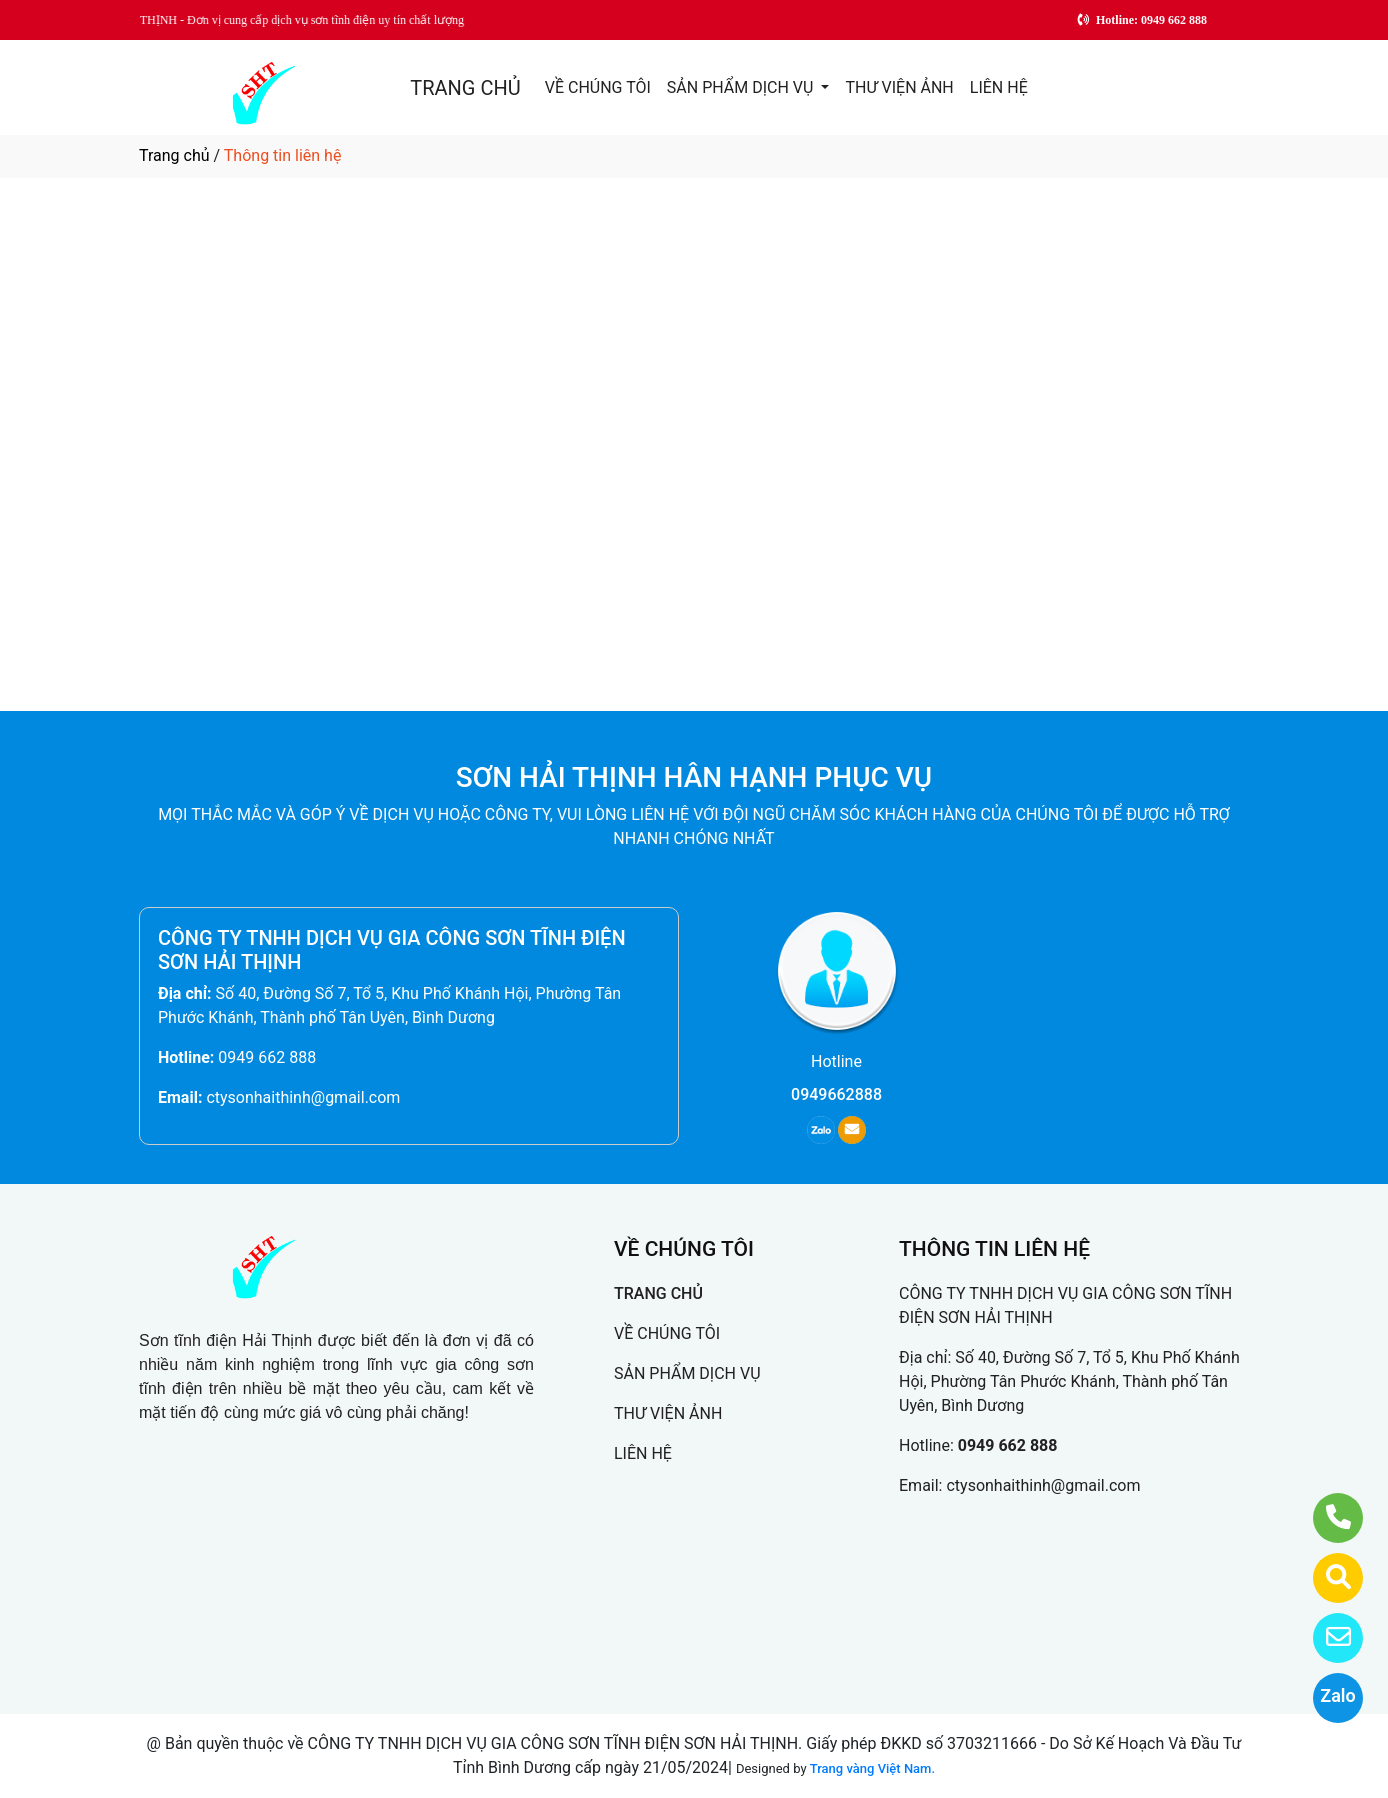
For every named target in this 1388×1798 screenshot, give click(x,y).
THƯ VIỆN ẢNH (899, 87)
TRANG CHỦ (465, 88)
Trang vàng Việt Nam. (872, 1768)
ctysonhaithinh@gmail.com (303, 1097)
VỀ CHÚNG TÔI (598, 87)
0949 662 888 (267, 1057)
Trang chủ (174, 155)
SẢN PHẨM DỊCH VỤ (742, 87)
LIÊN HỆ (999, 87)
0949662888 (836, 1094)
